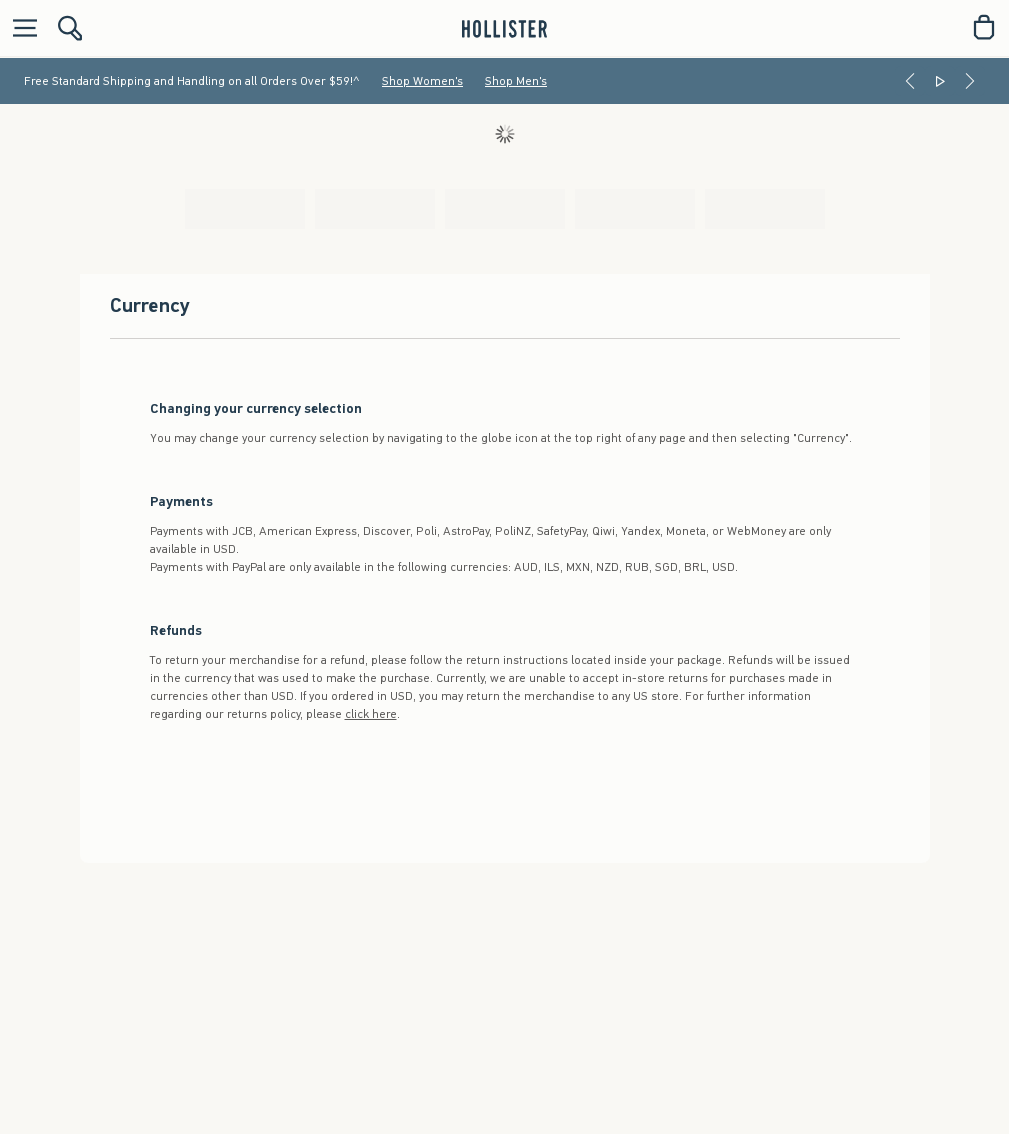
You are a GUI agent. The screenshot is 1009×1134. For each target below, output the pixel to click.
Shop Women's (422, 81)
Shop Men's (516, 81)
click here (371, 714)
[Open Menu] (20, 27)
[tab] (245, 209)
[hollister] (504, 26)
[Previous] (910, 81)
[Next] (970, 81)
